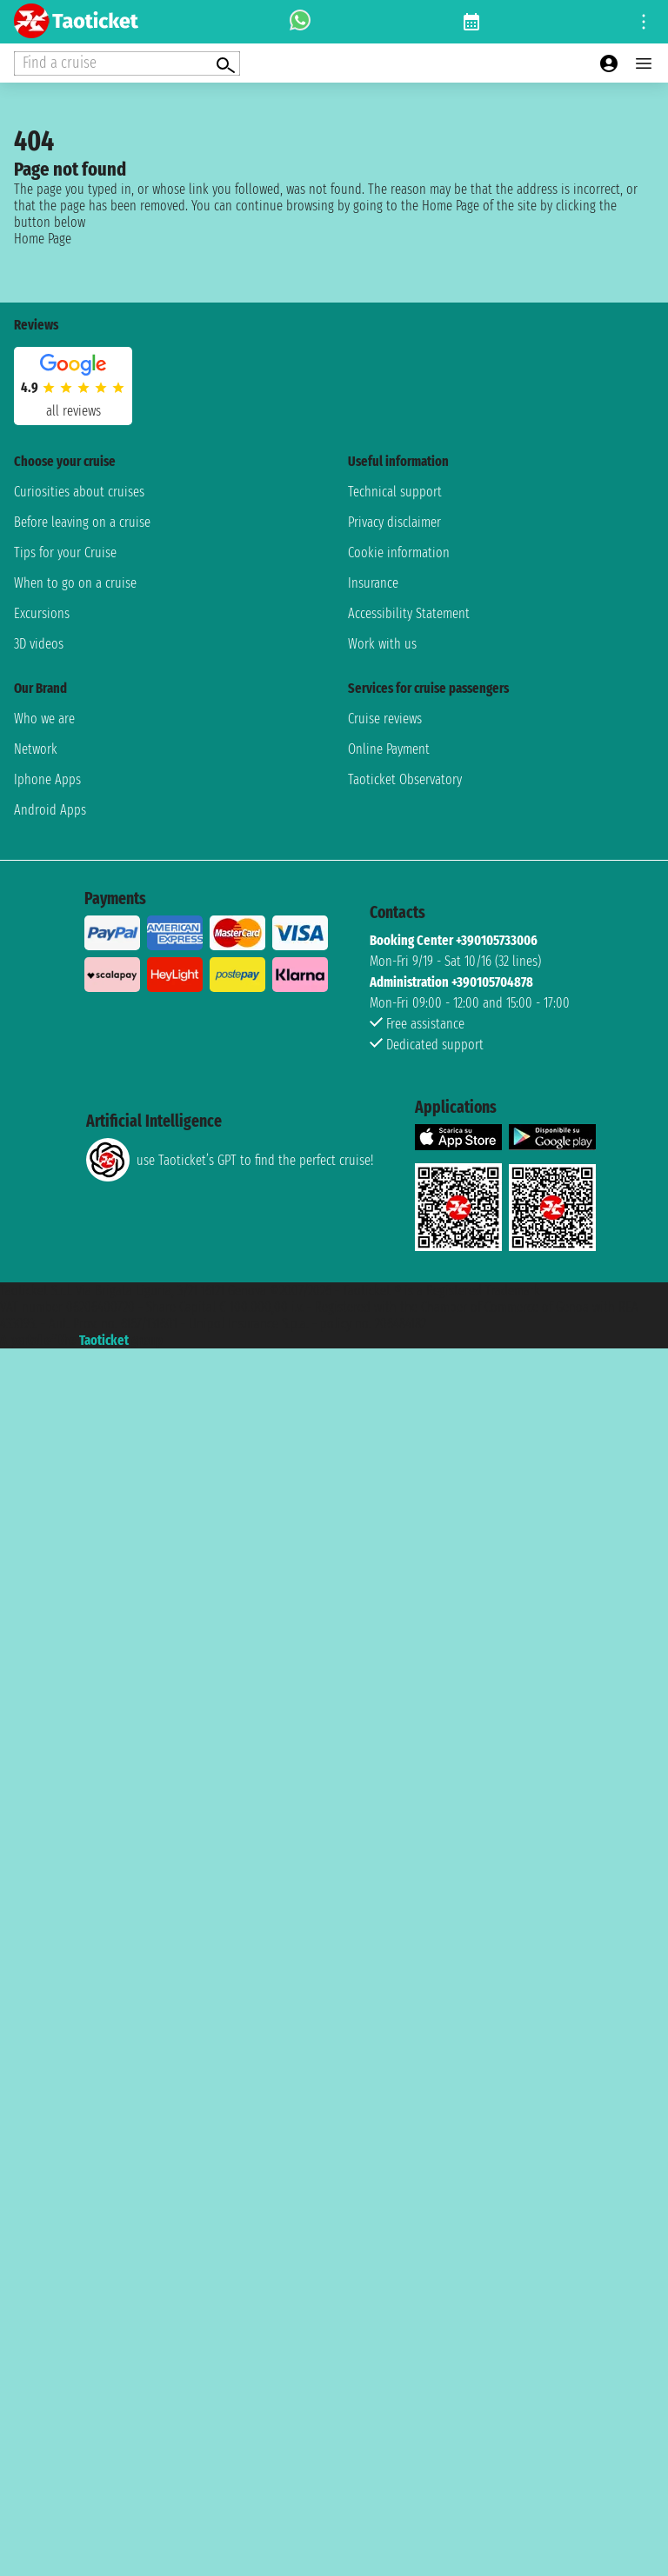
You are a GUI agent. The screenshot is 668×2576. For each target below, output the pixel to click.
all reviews (73, 411)
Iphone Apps (47, 779)
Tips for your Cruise (65, 552)
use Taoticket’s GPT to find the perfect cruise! (229, 1159)
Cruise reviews (385, 718)
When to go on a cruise (75, 583)
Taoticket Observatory (405, 779)
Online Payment (389, 749)
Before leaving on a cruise (82, 522)
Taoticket (104, 1340)
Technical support (395, 491)
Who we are (44, 718)
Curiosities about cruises (79, 491)
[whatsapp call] (300, 22)
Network (35, 749)
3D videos (38, 644)
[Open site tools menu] (643, 21)
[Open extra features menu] (127, 63)
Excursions (42, 613)
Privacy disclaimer (394, 522)
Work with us (382, 644)
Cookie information (399, 552)
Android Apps (50, 810)
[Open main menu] (643, 63)
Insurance (373, 583)
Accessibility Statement (409, 613)
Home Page (42, 238)
